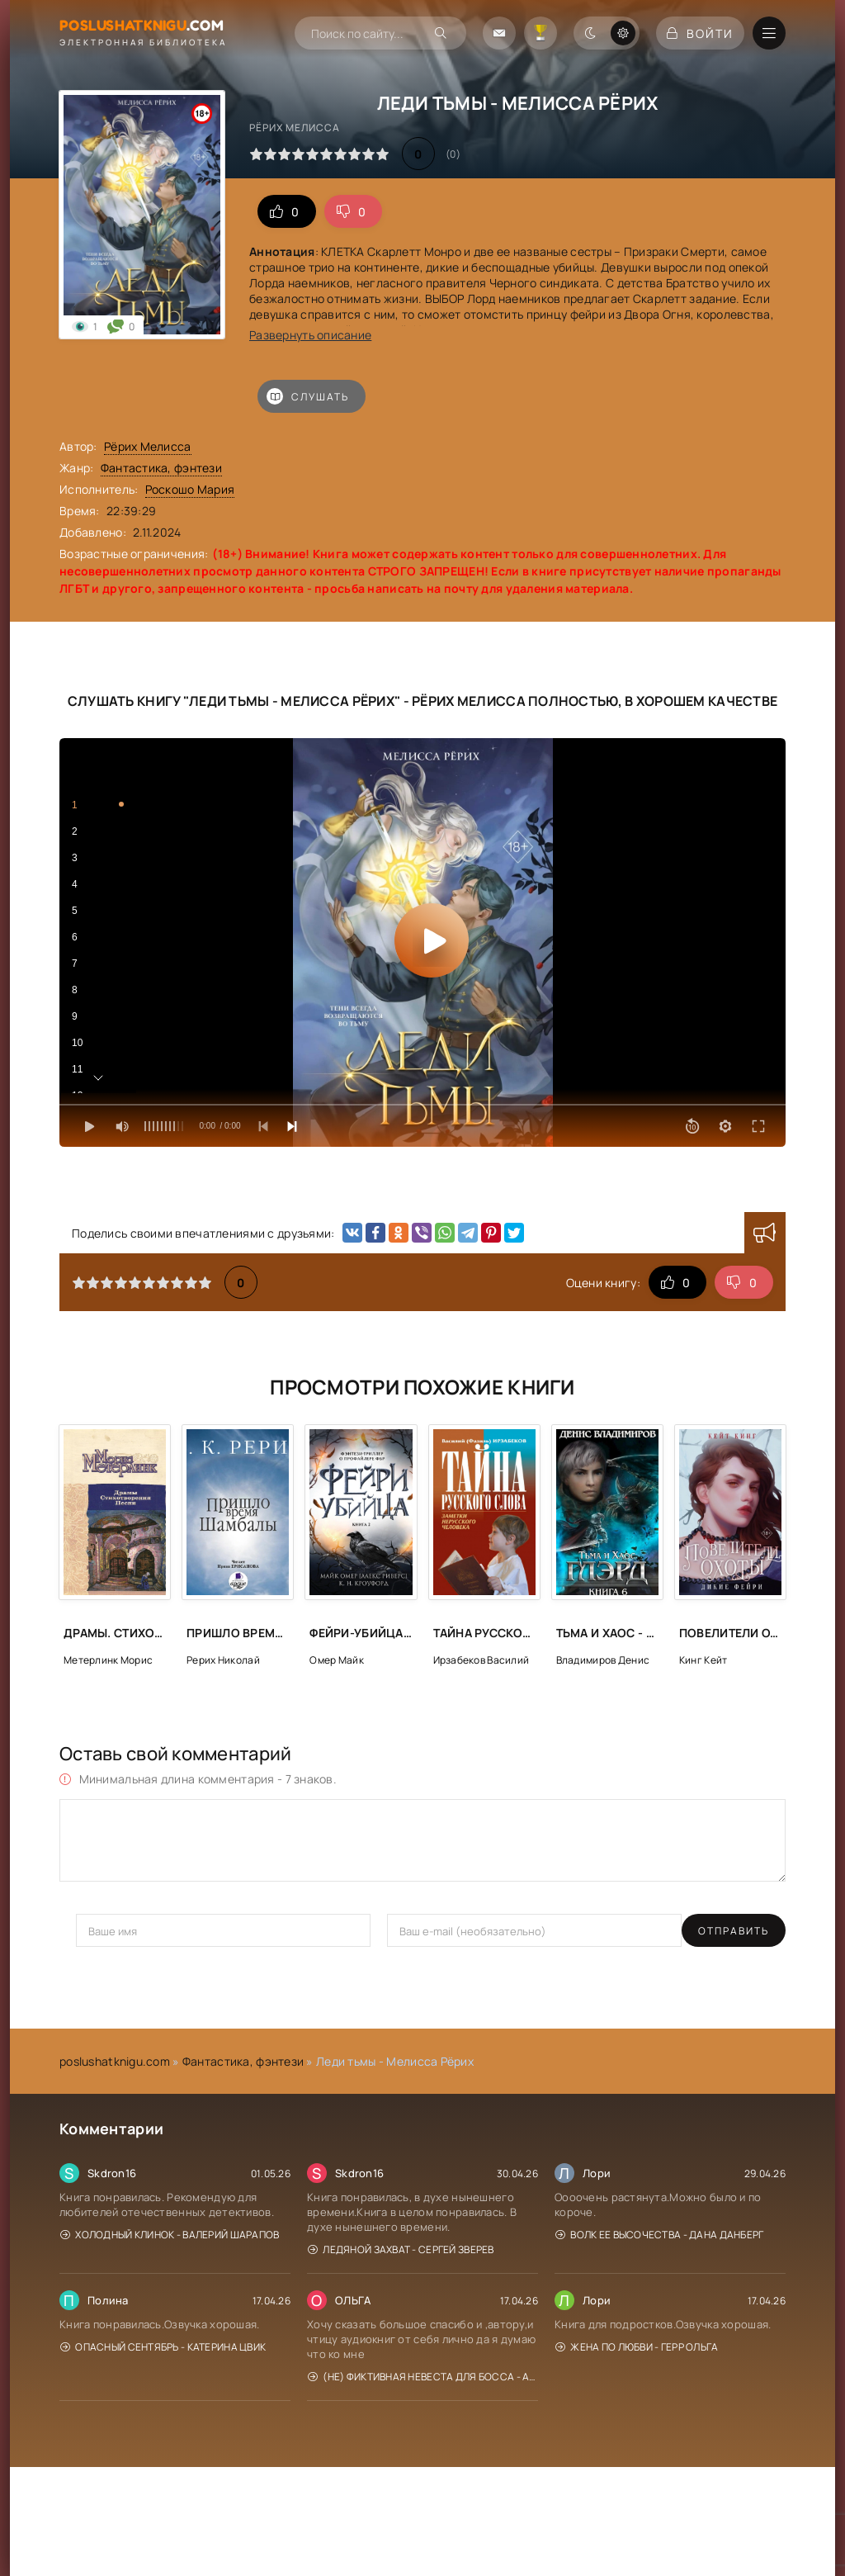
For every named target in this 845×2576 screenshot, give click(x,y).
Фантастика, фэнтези (161, 468)
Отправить (111, 1931)
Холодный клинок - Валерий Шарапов (170, 2235)
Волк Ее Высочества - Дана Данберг (659, 2235)
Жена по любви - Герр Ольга (637, 2347)
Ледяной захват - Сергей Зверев (401, 2249)
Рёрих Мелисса (147, 446)
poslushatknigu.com (114, 2061)
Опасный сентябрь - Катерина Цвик (163, 2347)
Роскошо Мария (190, 489)
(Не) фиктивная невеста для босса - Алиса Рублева (423, 2377)
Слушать (308, 396)
